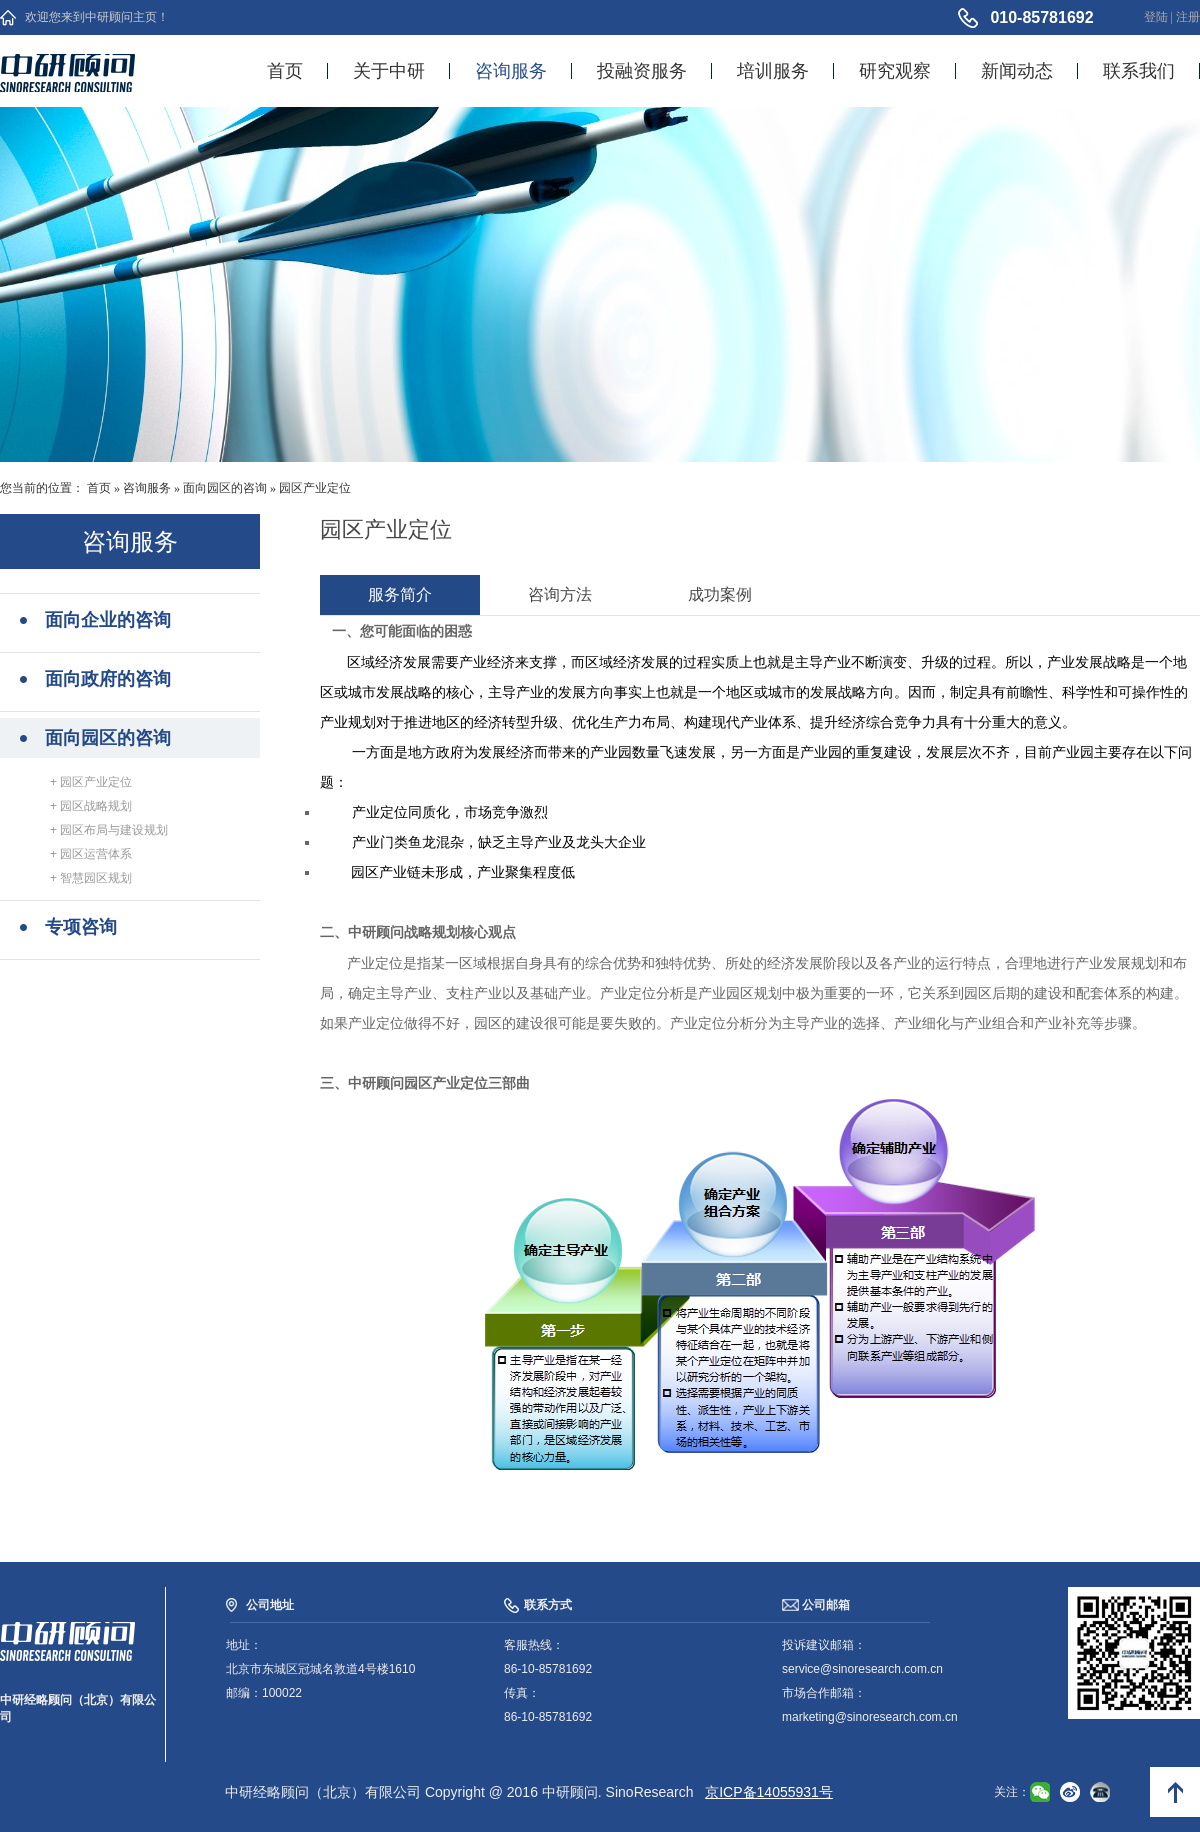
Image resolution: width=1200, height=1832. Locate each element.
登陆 (1156, 17)
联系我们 (1139, 71)
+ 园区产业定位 (91, 782)
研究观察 (895, 71)
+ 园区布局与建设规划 (109, 830)
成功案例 (720, 594)
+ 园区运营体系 (91, 854)
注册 (1188, 17)
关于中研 (389, 71)
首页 (285, 71)
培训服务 (773, 71)
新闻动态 (1017, 71)
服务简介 (400, 594)
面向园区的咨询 (225, 488)
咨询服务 (511, 71)
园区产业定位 (315, 488)
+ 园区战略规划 (91, 806)
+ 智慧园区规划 (91, 878)
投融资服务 (642, 71)
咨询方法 (560, 594)
